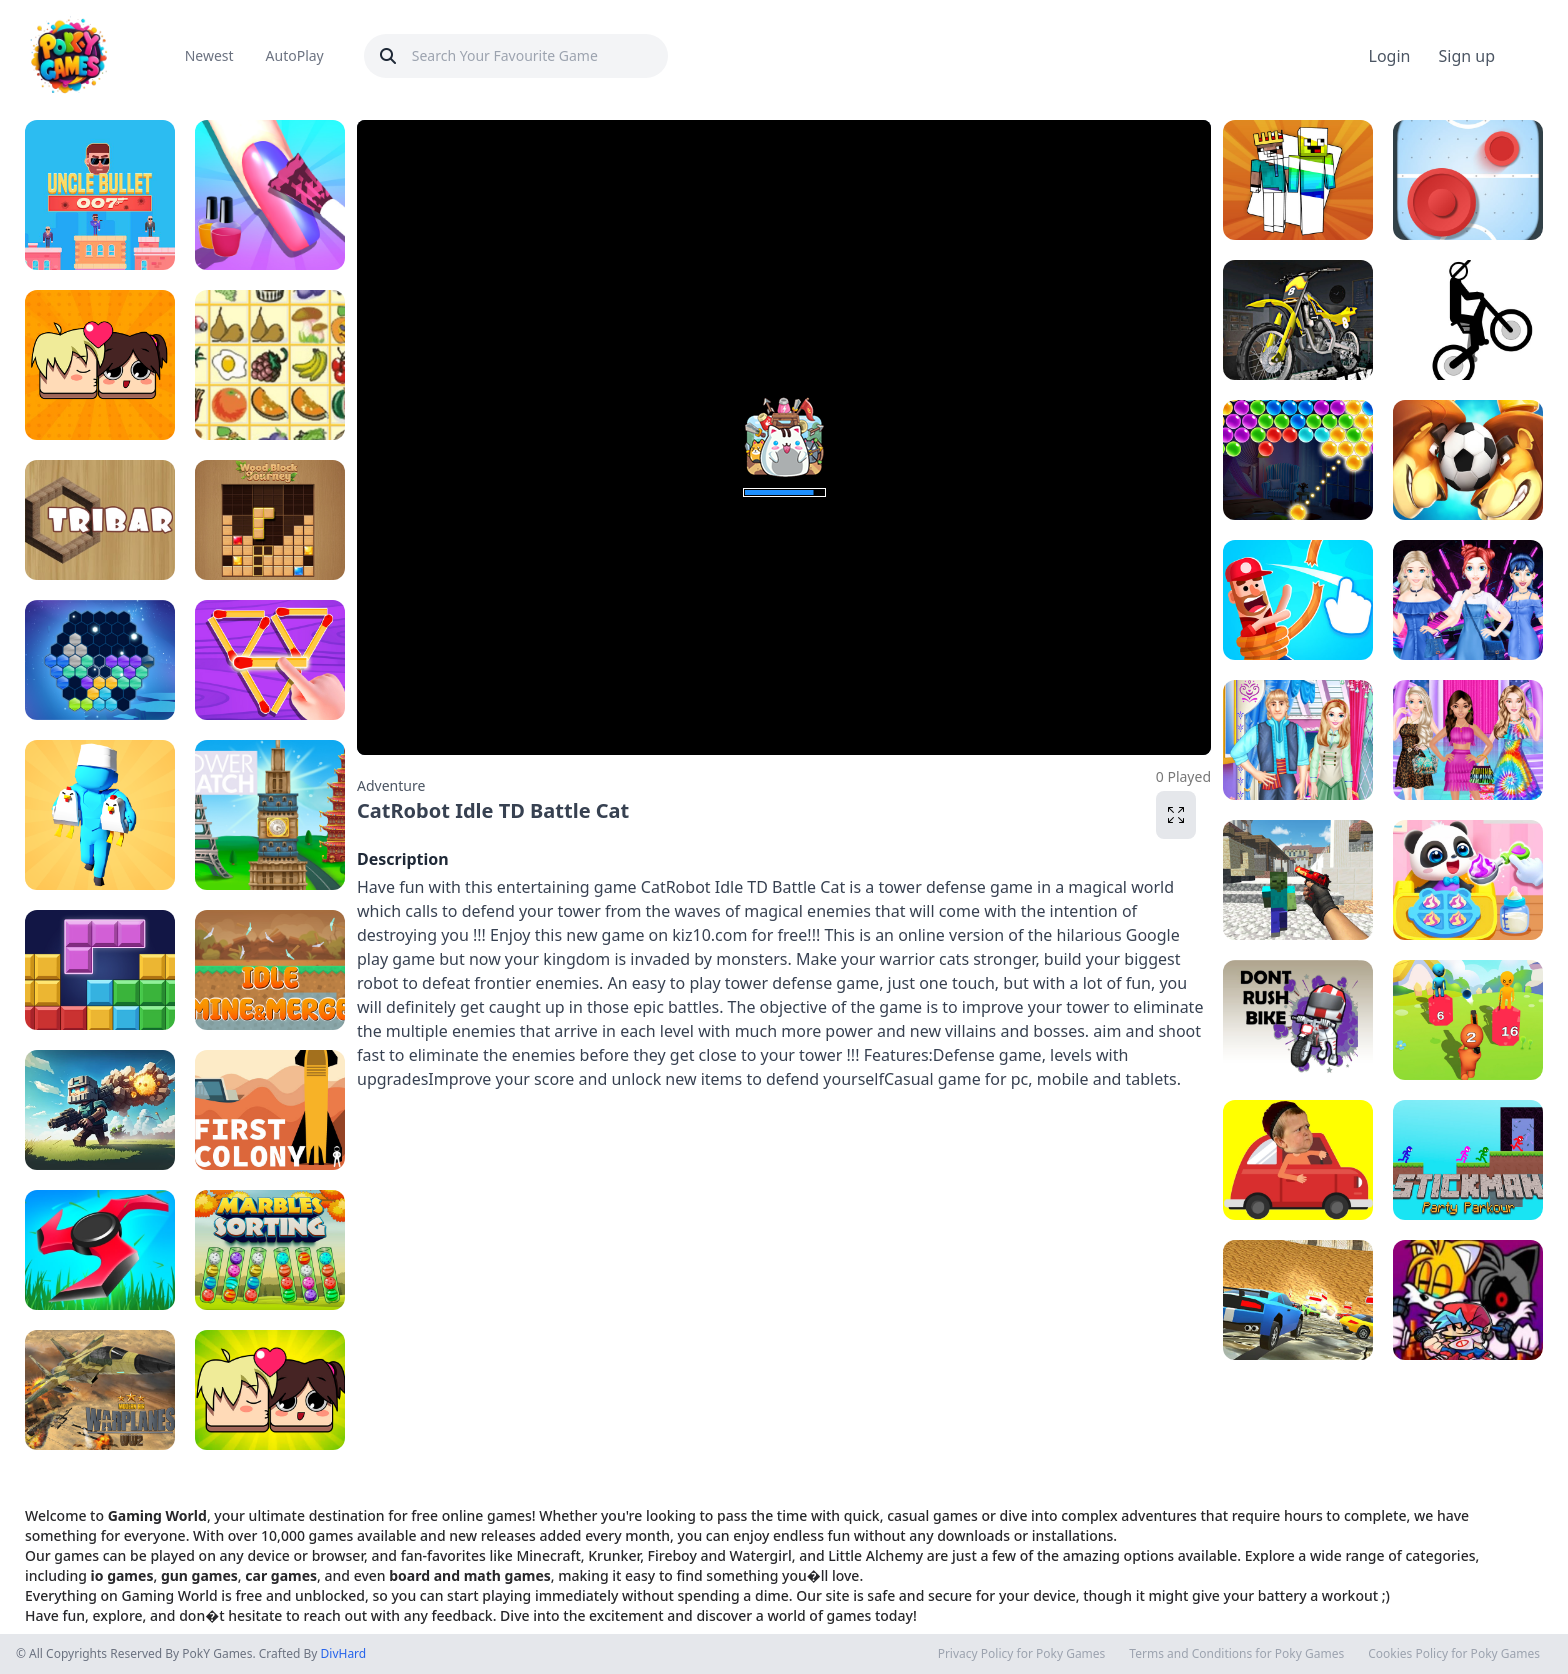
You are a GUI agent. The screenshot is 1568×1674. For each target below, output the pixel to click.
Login (1390, 56)
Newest (209, 55)
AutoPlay (295, 55)
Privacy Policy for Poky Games (1022, 1654)
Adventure (391, 785)
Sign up (1466, 56)
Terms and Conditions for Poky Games (1236, 1654)
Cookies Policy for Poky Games (1454, 1654)
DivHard (344, 1653)
